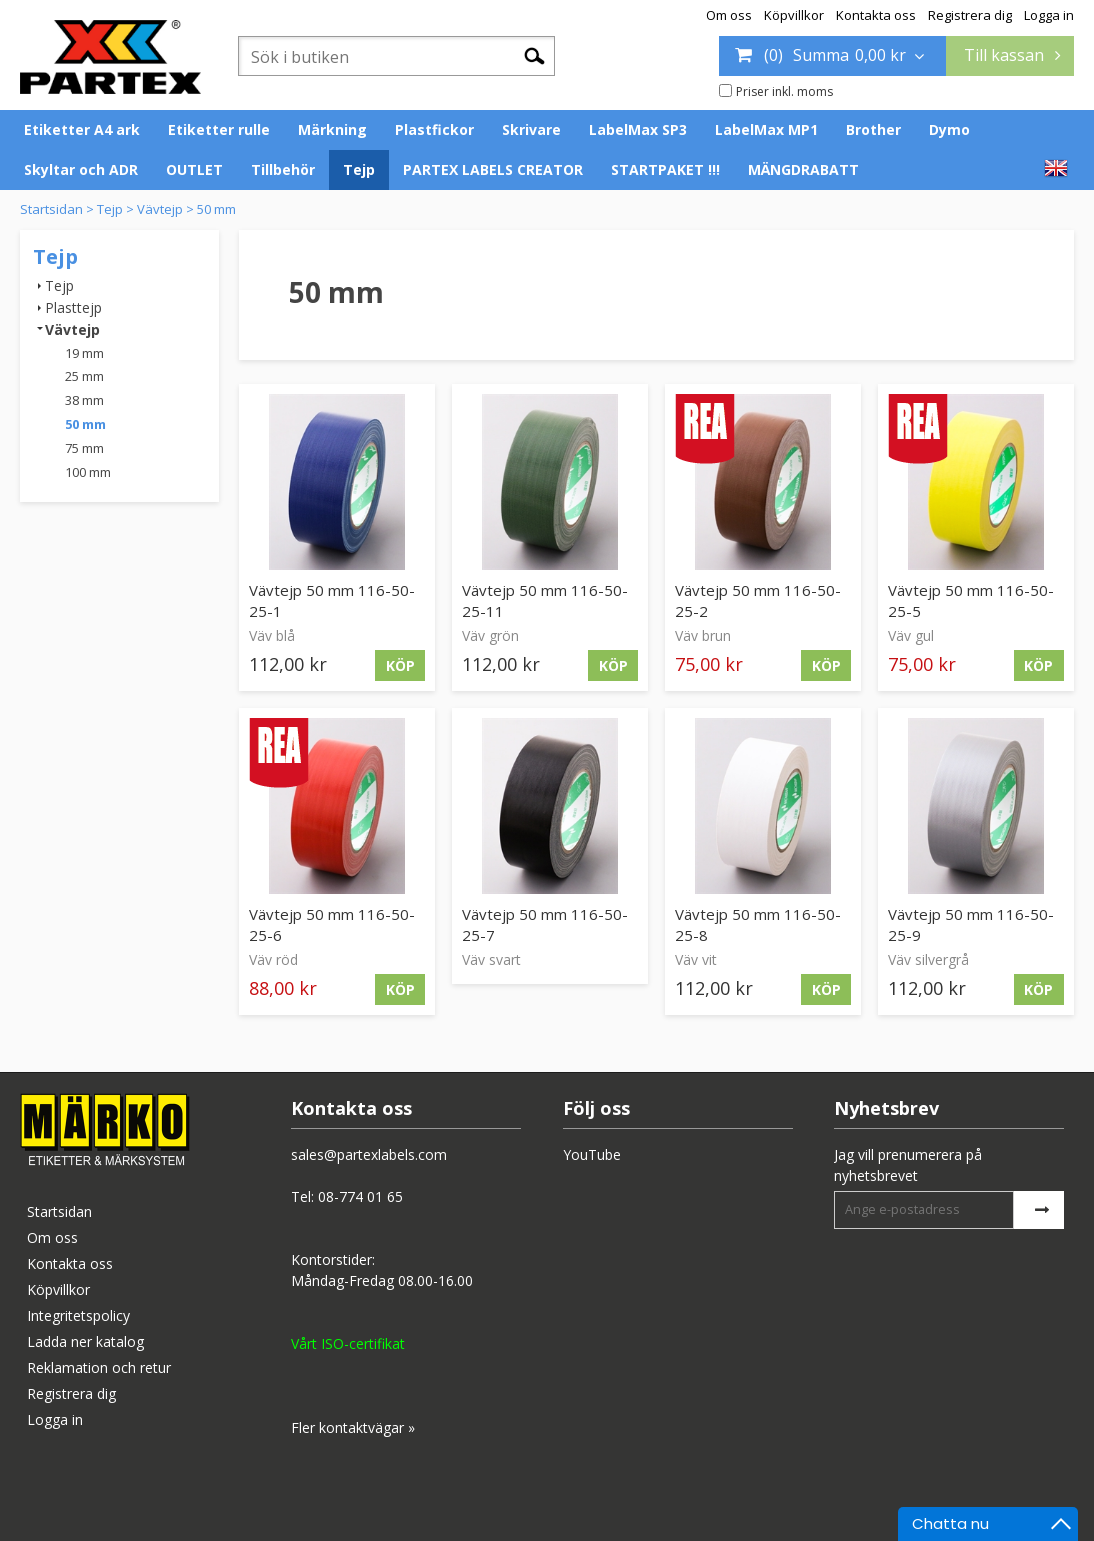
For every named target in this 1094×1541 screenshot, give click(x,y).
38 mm (84, 400)
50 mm (216, 209)
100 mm (88, 472)
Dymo (949, 129)
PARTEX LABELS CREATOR (493, 169)
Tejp (359, 169)
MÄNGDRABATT (803, 169)
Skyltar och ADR (81, 169)
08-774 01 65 (360, 1196)
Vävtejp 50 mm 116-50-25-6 (332, 924)
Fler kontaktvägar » (353, 1427)
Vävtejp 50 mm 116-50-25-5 (971, 600)
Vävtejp (160, 209)
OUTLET (194, 169)
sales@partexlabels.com (369, 1154)
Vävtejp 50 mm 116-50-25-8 (758, 924)
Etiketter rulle (219, 129)
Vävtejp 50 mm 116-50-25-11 (545, 600)
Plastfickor (434, 129)
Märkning (332, 129)
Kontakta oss (876, 15)
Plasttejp (73, 307)
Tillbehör (283, 169)
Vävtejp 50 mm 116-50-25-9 (971, 924)
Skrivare (531, 129)
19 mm (84, 353)
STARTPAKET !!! (665, 169)
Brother (873, 129)
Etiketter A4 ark (82, 129)
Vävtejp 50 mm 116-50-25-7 (545, 924)
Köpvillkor (794, 15)
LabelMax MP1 (766, 129)
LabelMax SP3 (638, 129)
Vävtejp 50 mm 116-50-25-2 (758, 600)
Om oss (729, 15)
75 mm (84, 448)
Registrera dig (970, 15)
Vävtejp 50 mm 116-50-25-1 (332, 600)
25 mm (84, 376)
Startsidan (51, 209)
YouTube (592, 1154)
